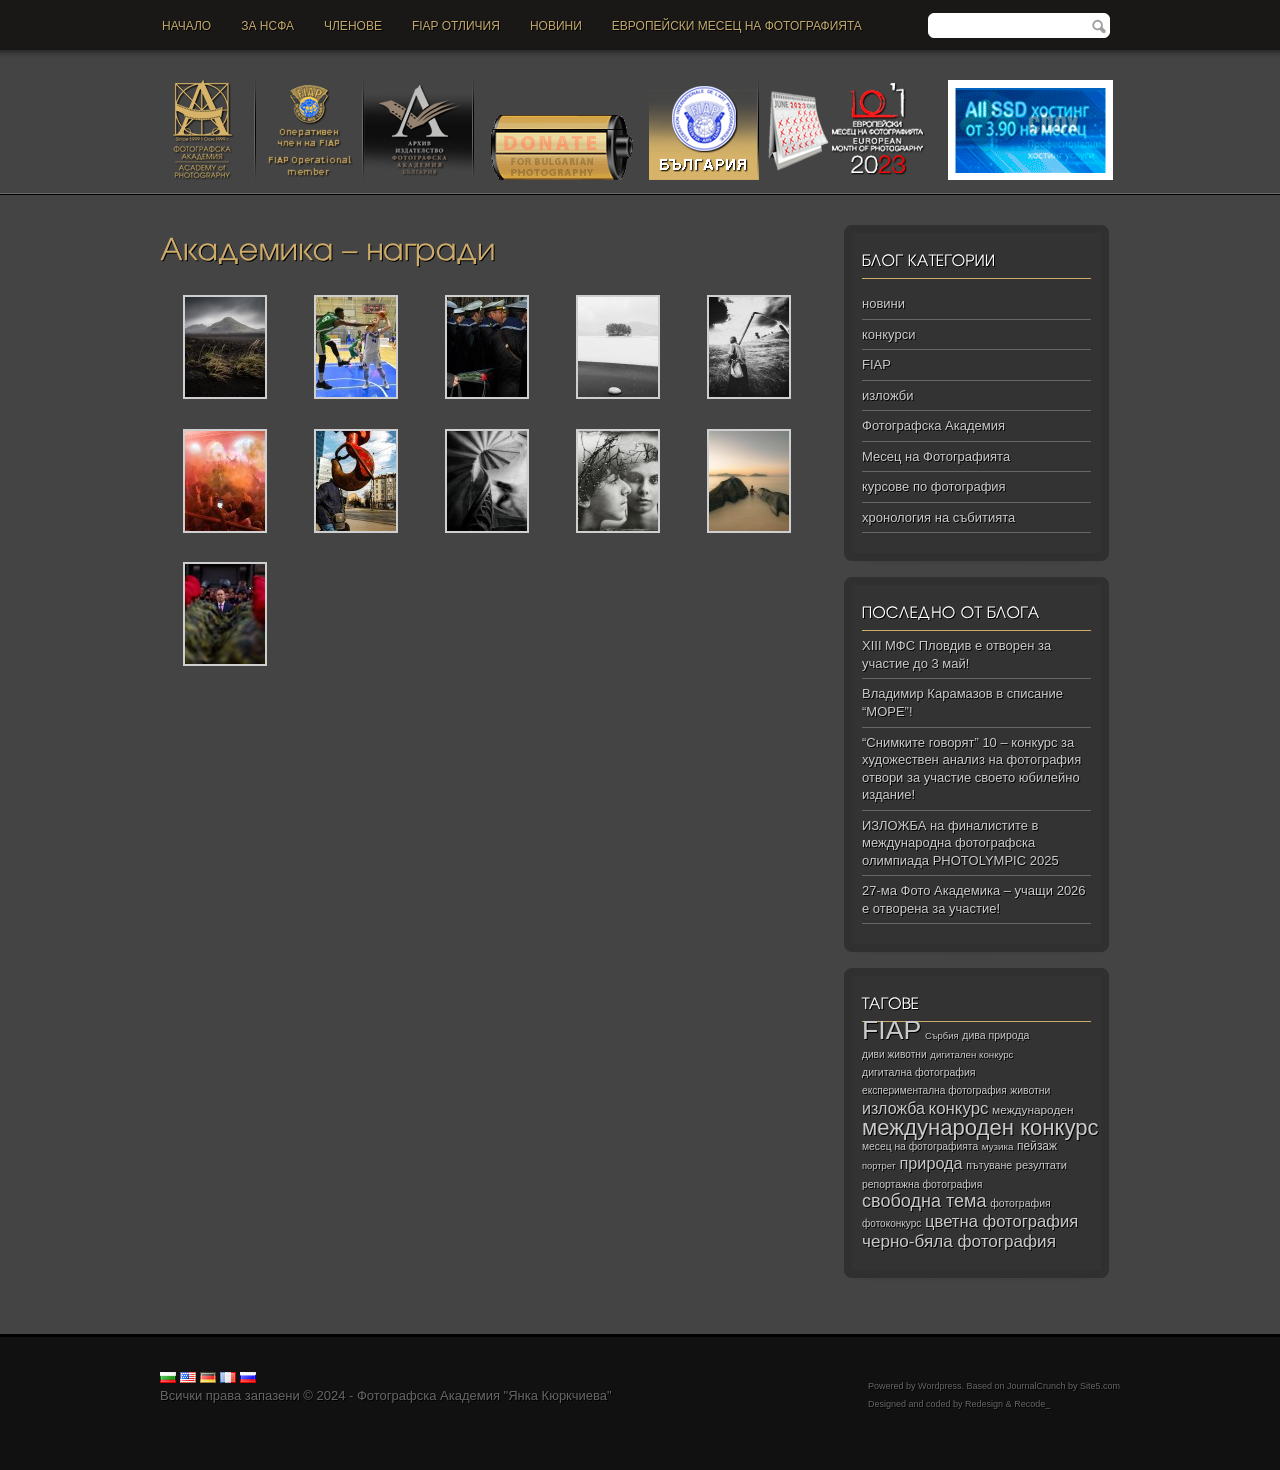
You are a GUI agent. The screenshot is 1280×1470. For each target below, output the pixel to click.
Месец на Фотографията (936, 456)
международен (1032, 1110)
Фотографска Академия (933, 425)
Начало (186, 26)
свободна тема (924, 1201)
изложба (893, 1108)
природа (930, 1163)
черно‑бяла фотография (959, 1241)
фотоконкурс (891, 1223)
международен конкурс (980, 1127)
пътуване (989, 1165)
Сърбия (942, 1035)
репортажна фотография (922, 1184)
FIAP (876, 364)
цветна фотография (1001, 1221)
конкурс (959, 1108)
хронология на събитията (938, 517)
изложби (887, 395)
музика (998, 1146)
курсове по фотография (934, 486)
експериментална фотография (934, 1090)
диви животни (894, 1054)
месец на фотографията (920, 1146)
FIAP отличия (456, 26)
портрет (879, 1166)
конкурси (888, 334)
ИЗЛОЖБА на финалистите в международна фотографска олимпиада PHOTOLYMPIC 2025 (960, 843)
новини (556, 26)
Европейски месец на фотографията (737, 26)
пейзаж (1037, 1146)
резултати (1041, 1165)
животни (1030, 1090)
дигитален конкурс (971, 1054)
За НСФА (267, 26)
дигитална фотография (919, 1072)
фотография (1020, 1203)
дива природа (995, 1035)
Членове (353, 26)
